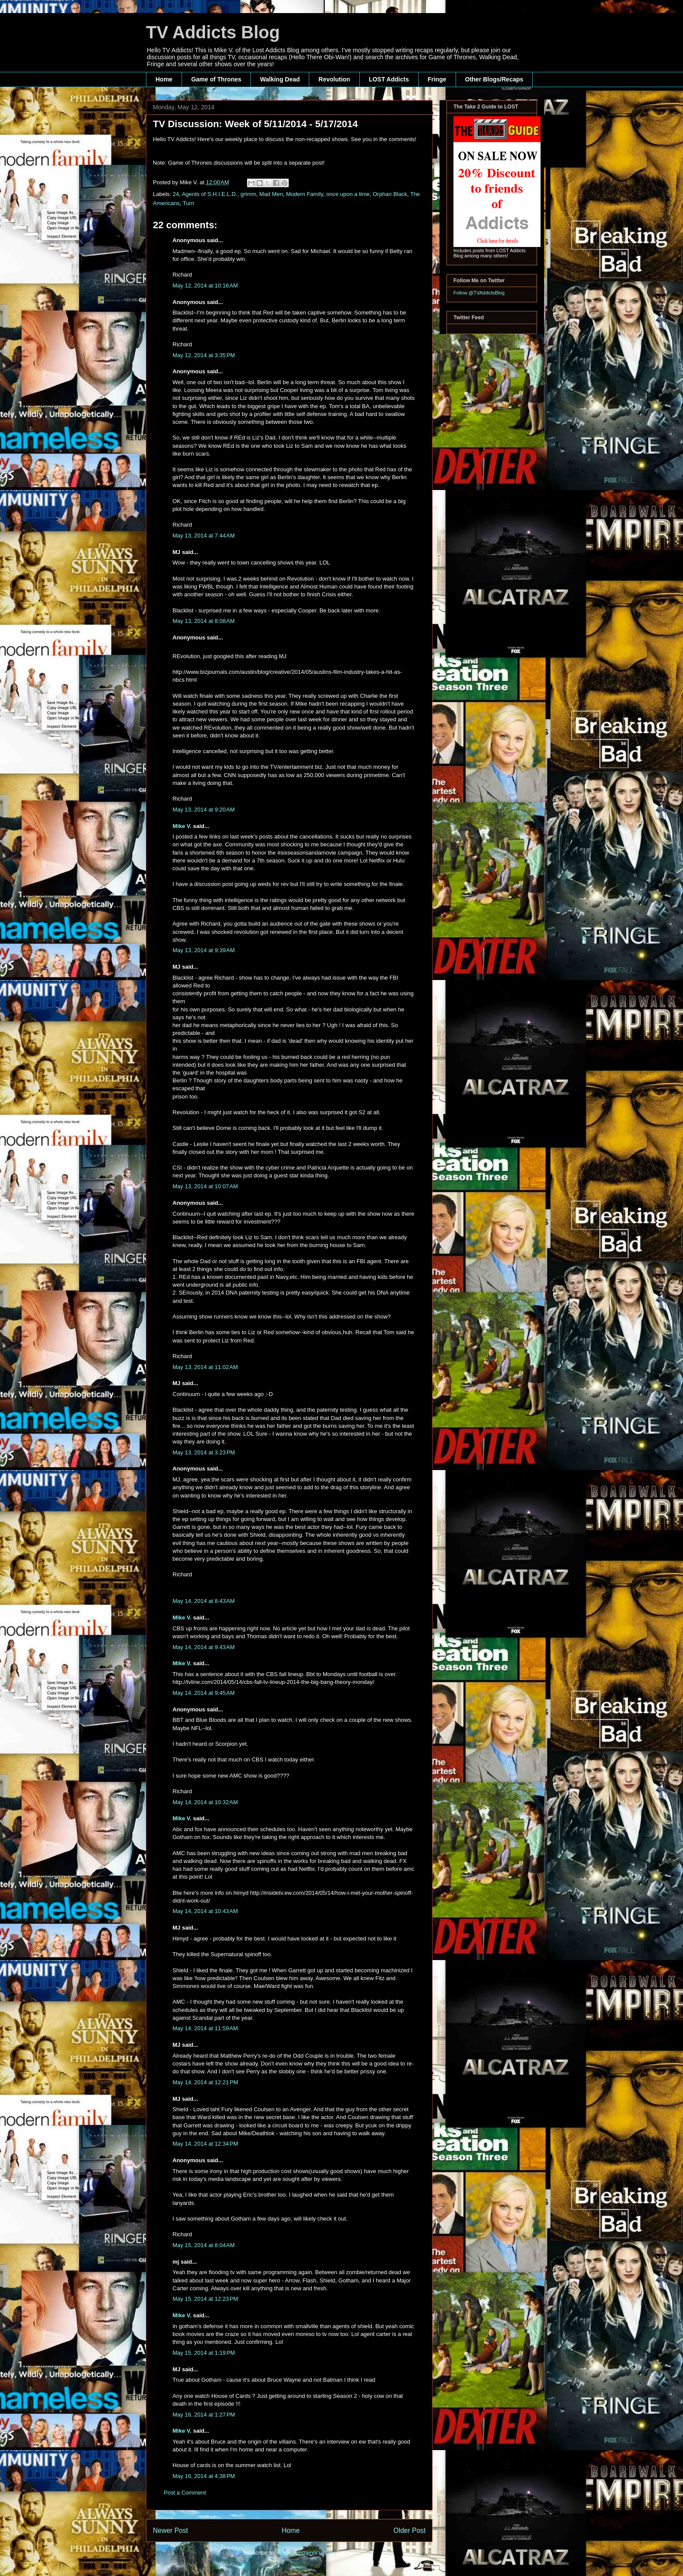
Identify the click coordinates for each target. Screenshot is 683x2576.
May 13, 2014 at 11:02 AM (205, 1367)
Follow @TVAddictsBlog (478, 292)
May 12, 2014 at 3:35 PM (203, 355)
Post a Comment (185, 2492)
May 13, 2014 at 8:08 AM (203, 621)
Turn (188, 203)
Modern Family (304, 194)
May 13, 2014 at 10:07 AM (205, 1186)
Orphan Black (390, 194)
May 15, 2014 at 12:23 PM (205, 2298)
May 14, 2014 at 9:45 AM (203, 1693)
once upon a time (348, 194)
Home (164, 79)
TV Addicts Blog (213, 32)
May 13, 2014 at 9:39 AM (203, 950)
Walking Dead (280, 79)
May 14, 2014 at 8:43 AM (203, 1601)
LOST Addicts (389, 79)
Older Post (409, 2530)
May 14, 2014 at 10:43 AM (205, 1911)
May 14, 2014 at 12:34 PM (205, 2143)
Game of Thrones (216, 79)
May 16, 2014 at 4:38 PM (203, 2476)
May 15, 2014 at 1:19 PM (203, 2353)
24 (176, 194)
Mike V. (182, 826)
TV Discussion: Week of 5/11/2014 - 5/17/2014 (255, 123)
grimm (248, 194)
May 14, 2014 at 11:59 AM (205, 2028)
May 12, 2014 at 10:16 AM (205, 285)
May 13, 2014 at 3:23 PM (203, 1452)
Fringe (437, 79)
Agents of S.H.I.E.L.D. (209, 194)
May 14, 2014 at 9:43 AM (203, 1647)
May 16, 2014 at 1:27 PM (203, 2414)
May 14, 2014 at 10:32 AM (205, 1802)
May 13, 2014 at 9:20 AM (203, 809)
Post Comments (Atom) (306, 2552)
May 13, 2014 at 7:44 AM (203, 535)
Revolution (334, 79)
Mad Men (271, 194)
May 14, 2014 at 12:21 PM (205, 2082)
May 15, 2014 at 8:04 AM (203, 2245)
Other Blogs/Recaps (494, 79)
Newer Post (170, 2530)
